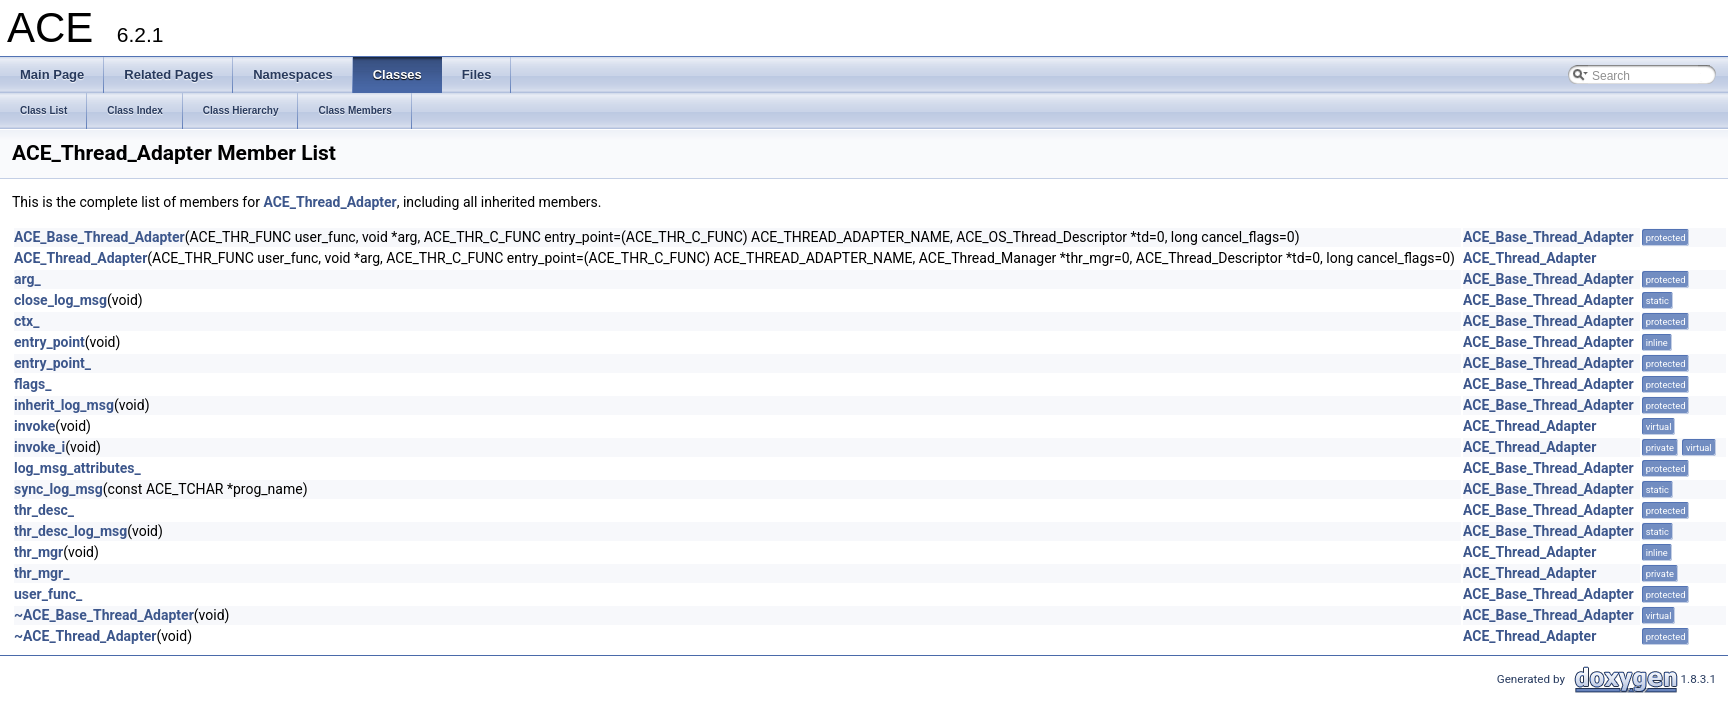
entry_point (49, 342)
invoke (34, 426)
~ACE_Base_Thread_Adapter (104, 615)
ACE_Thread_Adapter (329, 202)
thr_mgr (38, 552)
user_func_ (48, 594)
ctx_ (26, 321)
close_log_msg (60, 300)
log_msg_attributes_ (77, 468)
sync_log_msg (58, 489)
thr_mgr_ (41, 573)
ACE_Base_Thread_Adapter (99, 237)
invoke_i (39, 447)
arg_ (27, 279)
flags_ (33, 384)
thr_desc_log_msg (70, 531)
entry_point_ (52, 363)
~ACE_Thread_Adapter (85, 636)
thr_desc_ (44, 510)
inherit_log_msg (64, 405)
